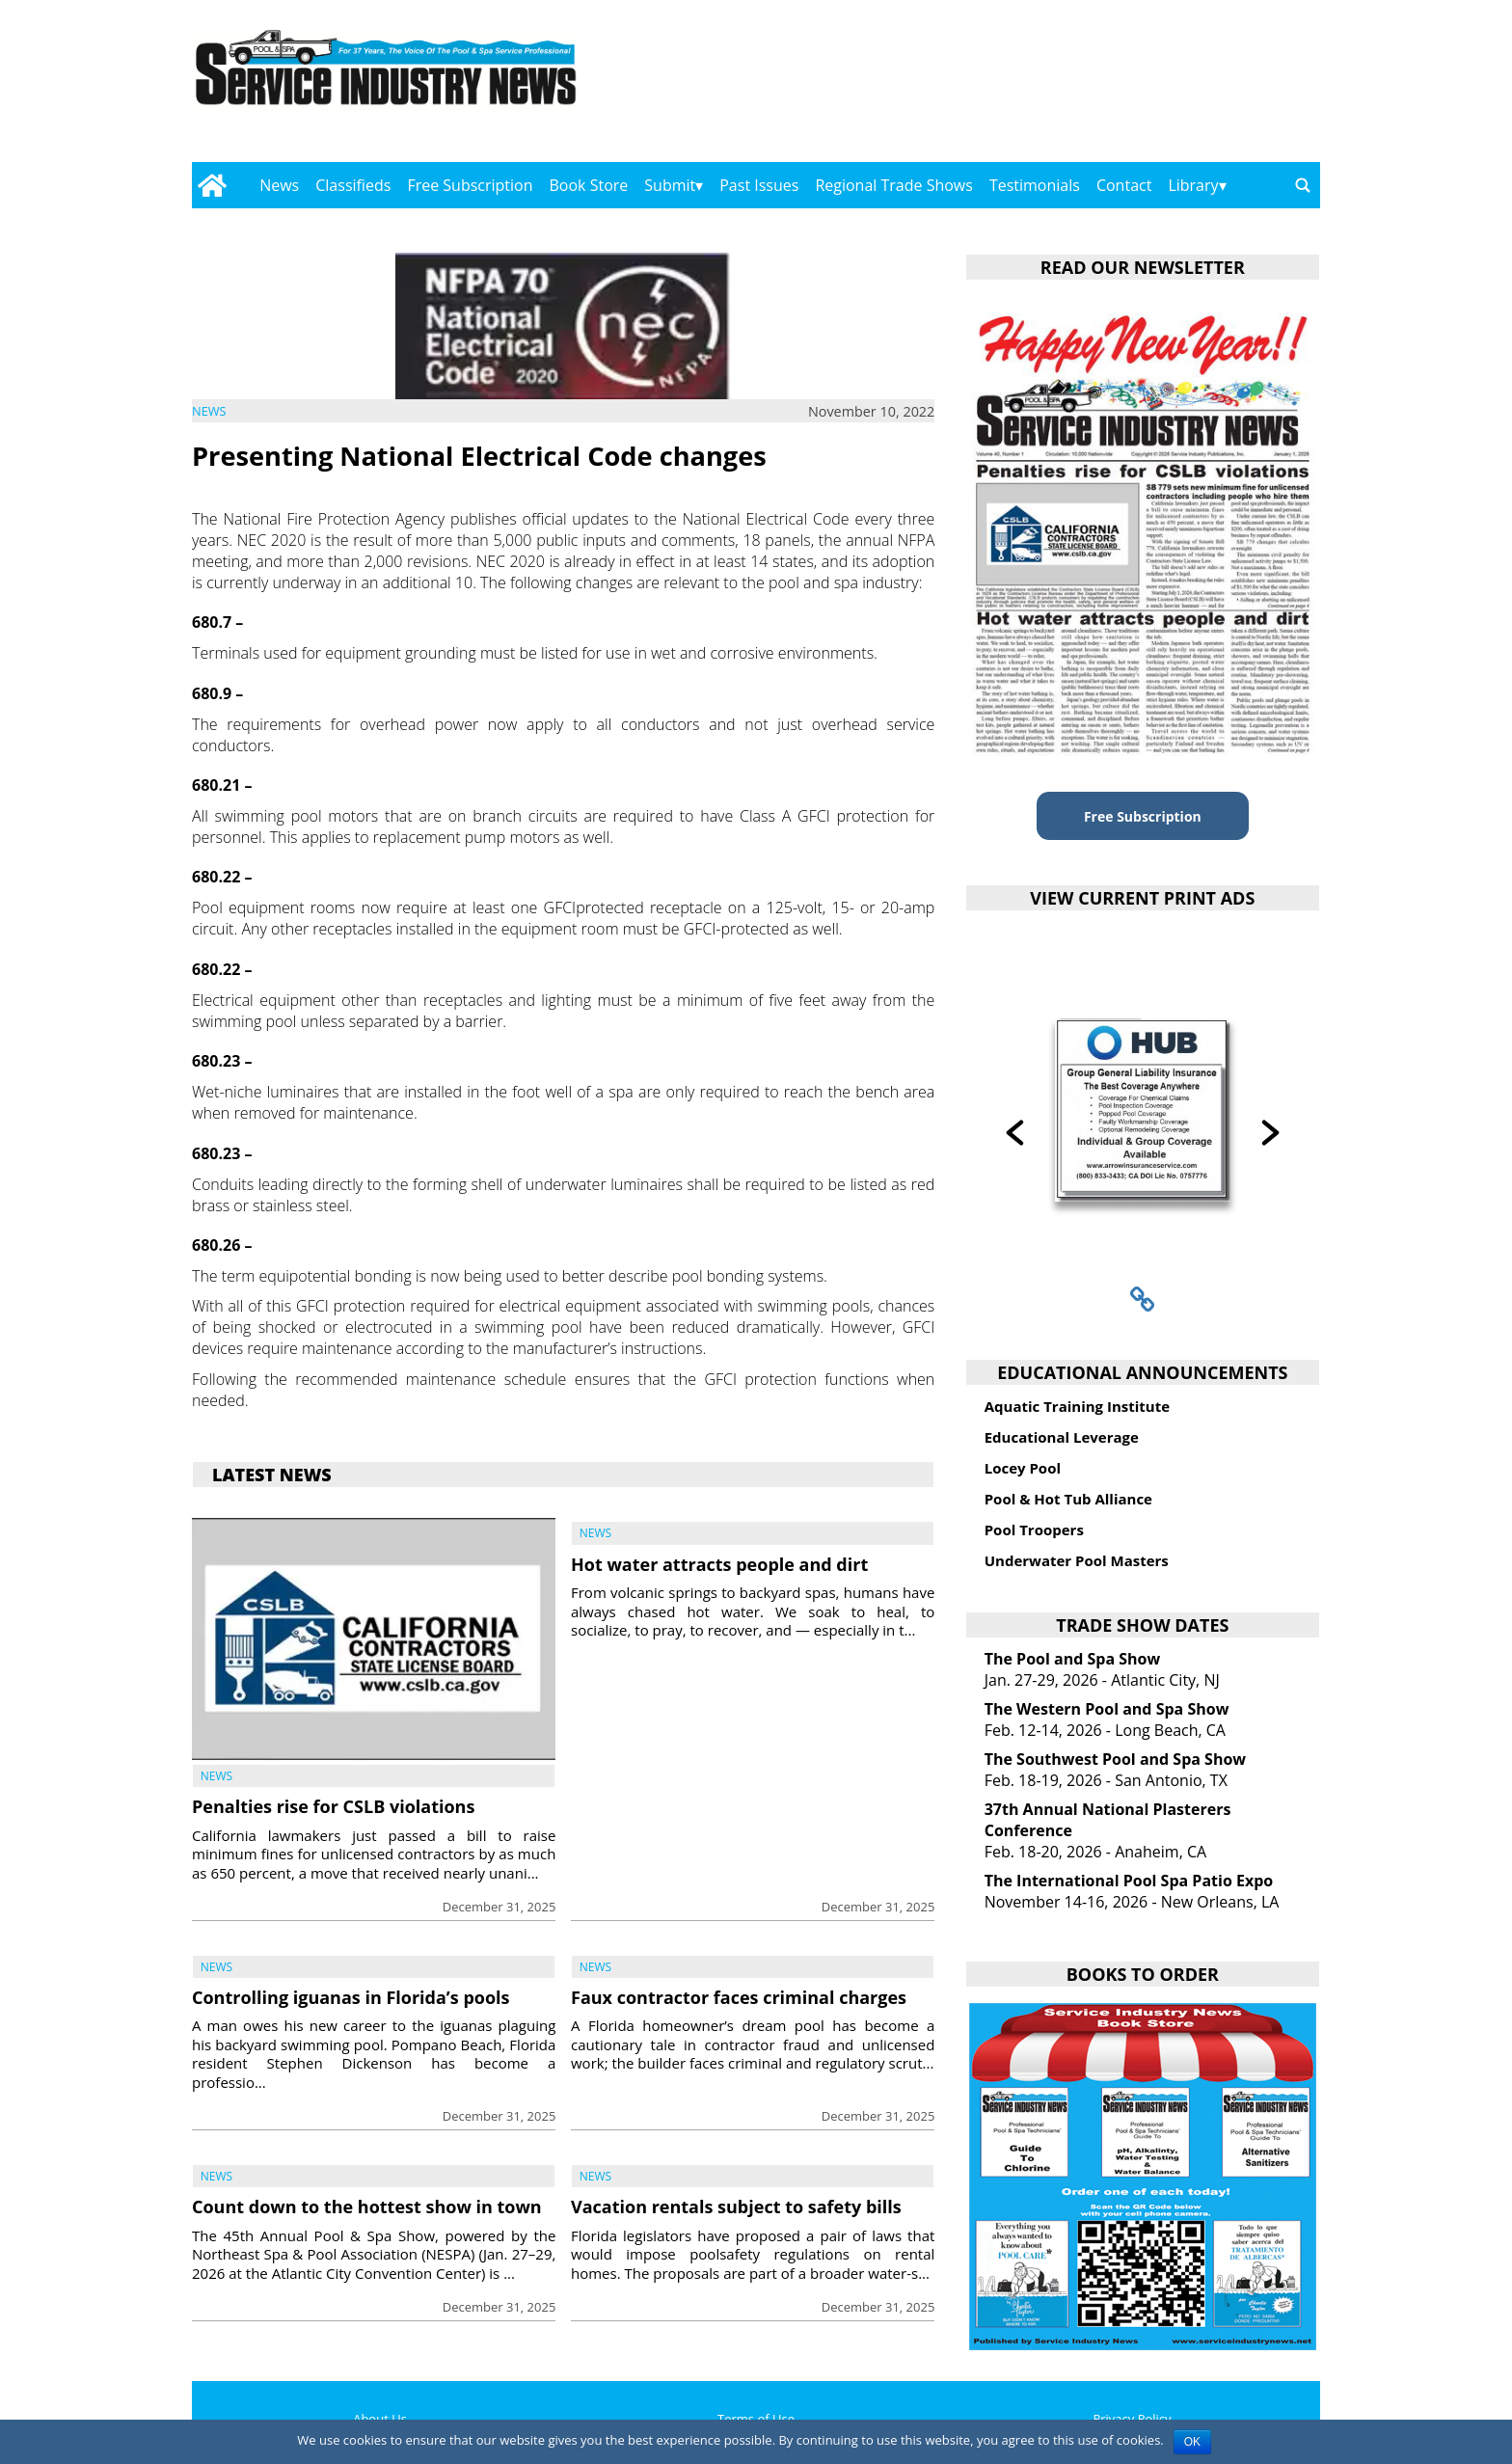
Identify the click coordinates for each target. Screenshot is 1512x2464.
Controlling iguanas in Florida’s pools (351, 1997)
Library (1193, 185)
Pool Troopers (1034, 1529)
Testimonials (1034, 185)
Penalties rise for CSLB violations (333, 1806)
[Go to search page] (1302, 185)
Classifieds (353, 185)
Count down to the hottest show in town (367, 2206)
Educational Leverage (1062, 1437)
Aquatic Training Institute (1077, 1406)
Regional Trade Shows (894, 185)
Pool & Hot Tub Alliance (1068, 1498)
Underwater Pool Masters (1077, 1560)
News (279, 185)
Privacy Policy (1132, 2418)
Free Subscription (469, 185)
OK (1192, 2442)
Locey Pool (1023, 1467)
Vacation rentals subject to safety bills (736, 2206)
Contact (1123, 185)
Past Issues (758, 185)
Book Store (589, 185)
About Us (380, 2418)
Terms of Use (756, 2418)
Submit (669, 185)
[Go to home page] (211, 185)
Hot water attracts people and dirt (719, 1564)
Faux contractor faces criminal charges (738, 1997)
